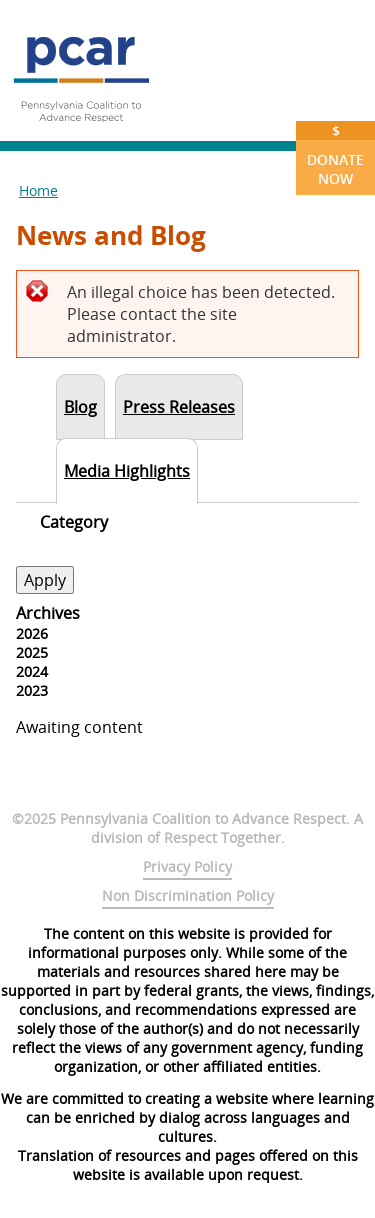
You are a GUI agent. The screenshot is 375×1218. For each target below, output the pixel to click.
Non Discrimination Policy (188, 895)
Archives (48, 613)
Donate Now (335, 154)
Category (74, 522)
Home (38, 190)
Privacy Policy (187, 866)
